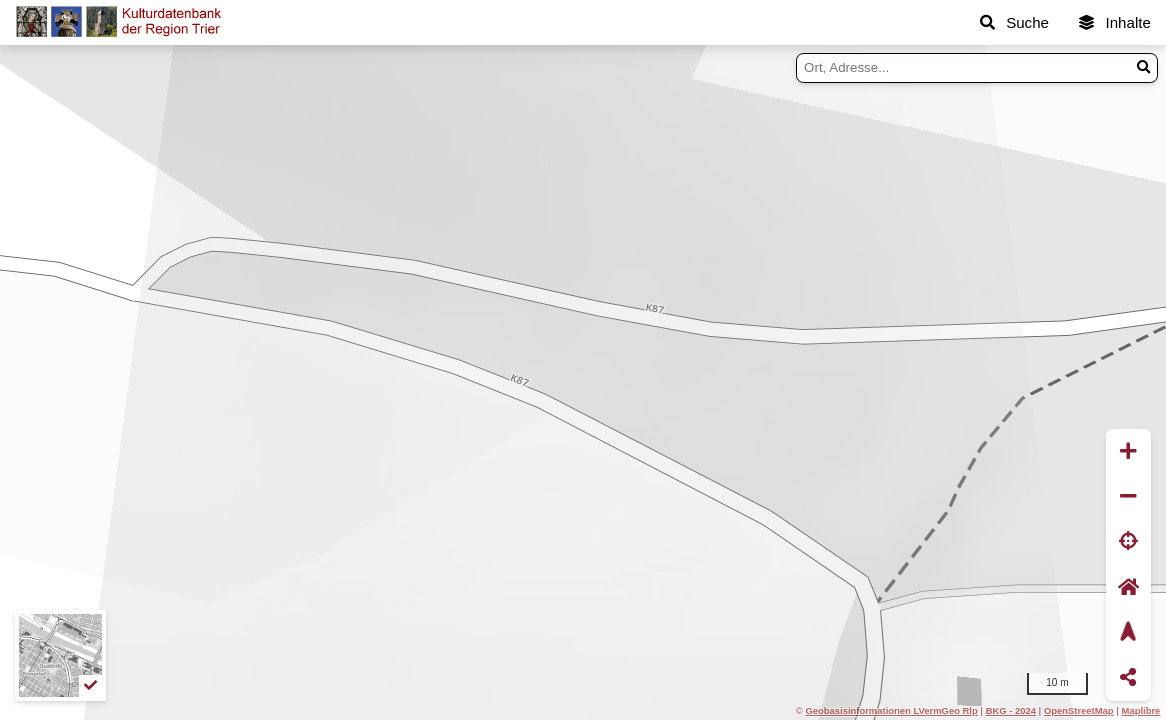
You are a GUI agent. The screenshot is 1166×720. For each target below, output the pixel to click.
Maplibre (1141, 710)
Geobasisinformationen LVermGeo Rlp (891, 710)
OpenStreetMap (1079, 710)
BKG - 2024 (1011, 710)
